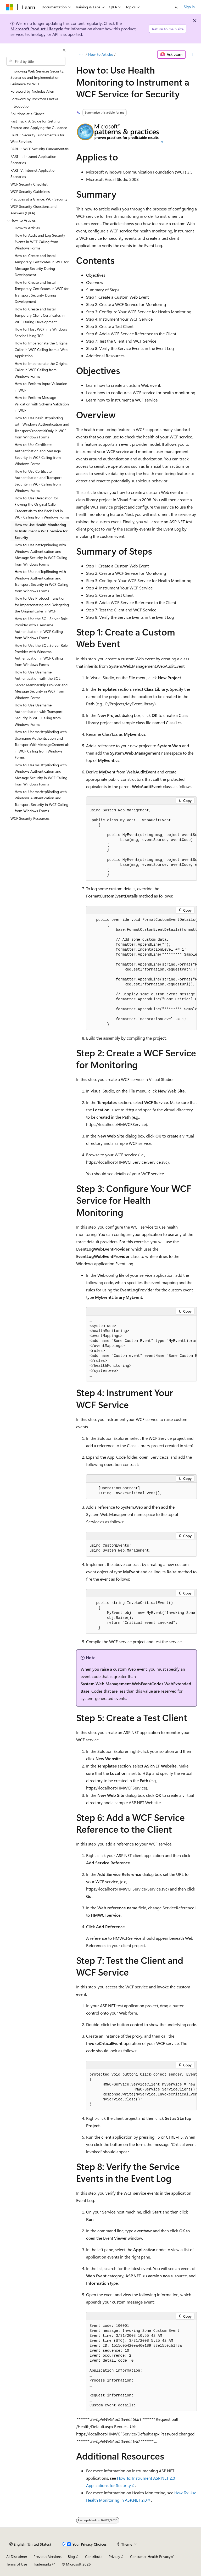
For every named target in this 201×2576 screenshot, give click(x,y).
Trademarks (42, 2564)
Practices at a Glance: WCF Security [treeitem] (39, 199)
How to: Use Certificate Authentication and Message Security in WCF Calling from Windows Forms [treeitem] (38, 454)
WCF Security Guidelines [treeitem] (30, 191)
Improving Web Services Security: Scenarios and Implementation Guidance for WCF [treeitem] (37, 77)
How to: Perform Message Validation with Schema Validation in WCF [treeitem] (42, 404)
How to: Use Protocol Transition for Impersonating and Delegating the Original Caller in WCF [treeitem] (42, 605)
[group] (141, 843)
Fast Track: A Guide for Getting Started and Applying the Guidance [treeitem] (38, 124)
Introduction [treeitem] (20, 106)
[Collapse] (64, 50)
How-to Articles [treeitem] (27, 227)
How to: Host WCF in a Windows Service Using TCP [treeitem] (41, 332)
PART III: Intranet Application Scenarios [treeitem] (33, 159)
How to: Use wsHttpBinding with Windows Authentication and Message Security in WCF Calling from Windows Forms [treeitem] (41, 774)
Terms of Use (16, 2564)
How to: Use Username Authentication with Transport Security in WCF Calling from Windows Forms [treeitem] (39, 714)
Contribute (93, 2556)
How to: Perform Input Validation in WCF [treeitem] (41, 387)
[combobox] (35, 61)
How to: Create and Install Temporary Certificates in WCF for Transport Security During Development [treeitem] (42, 292)
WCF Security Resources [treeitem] (29, 818)
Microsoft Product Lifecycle (36, 28)
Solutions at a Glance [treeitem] (27, 113)
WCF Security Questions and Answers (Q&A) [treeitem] (33, 209)
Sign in (189, 6)
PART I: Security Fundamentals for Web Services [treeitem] (37, 138)
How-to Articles (100, 54)
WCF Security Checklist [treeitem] (29, 184)
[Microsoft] (9, 7)
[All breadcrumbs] (80, 54)
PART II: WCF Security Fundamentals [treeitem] (39, 148)
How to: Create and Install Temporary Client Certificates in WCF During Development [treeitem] (40, 315)
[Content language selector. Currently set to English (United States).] (30, 2544)
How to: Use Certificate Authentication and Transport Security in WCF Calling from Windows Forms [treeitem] (38, 481)
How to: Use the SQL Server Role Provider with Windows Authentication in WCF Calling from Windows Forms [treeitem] (41, 655)
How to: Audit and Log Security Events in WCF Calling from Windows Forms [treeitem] (40, 241)
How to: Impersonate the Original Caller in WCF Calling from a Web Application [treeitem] (41, 349)
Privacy (114, 2556)
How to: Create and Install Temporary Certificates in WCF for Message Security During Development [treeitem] (42, 265)
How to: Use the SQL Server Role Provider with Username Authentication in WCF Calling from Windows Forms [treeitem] (41, 628)
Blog (71, 2556)
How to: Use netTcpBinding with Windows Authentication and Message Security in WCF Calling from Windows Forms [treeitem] (41, 554)
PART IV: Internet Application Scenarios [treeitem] (33, 173)
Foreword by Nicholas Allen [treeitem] (32, 91)
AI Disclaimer (16, 2556)
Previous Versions (48, 2556)
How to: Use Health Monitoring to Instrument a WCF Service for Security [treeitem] (41, 531)
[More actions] (192, 54)
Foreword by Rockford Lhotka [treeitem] (34, 98)
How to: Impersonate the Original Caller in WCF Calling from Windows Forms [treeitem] (41, 370)
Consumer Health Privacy (150, 2556)
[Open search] (176, 7)
